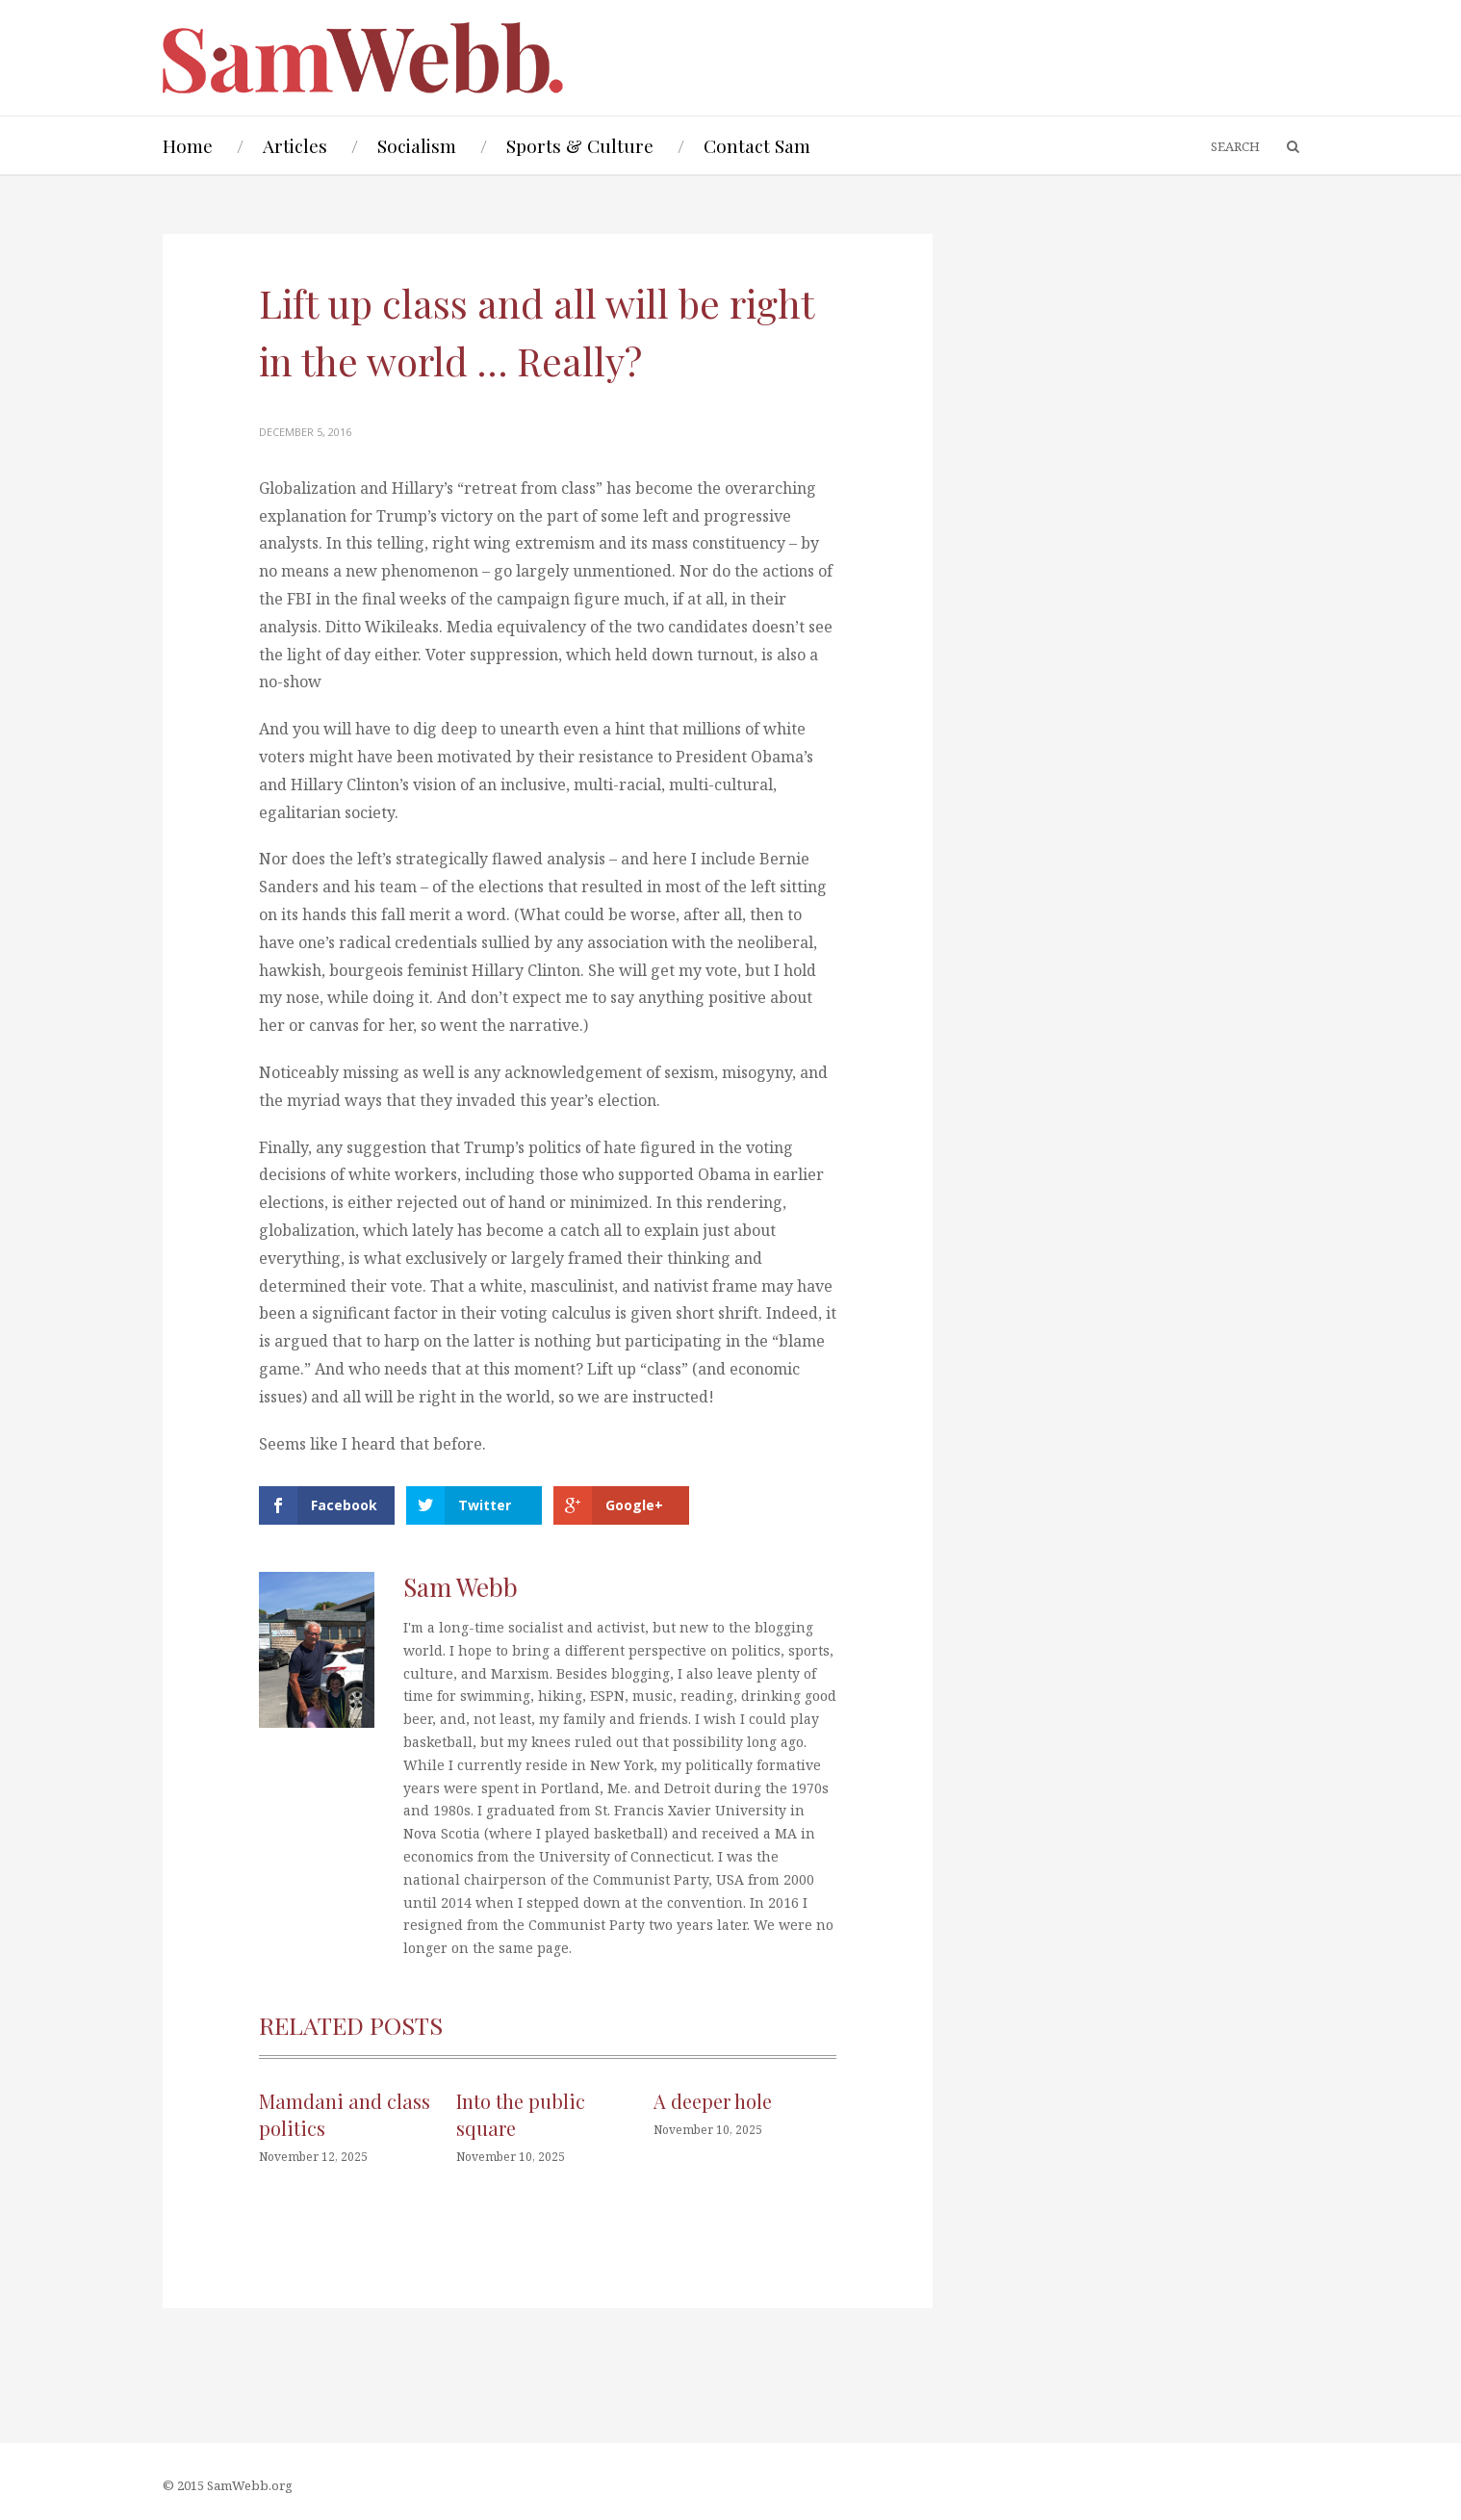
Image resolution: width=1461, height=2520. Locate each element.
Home (188, 145)
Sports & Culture (580, 145)
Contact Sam (757, 145)
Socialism (416, 145)
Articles (295, 145)
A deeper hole (713, 2101)
